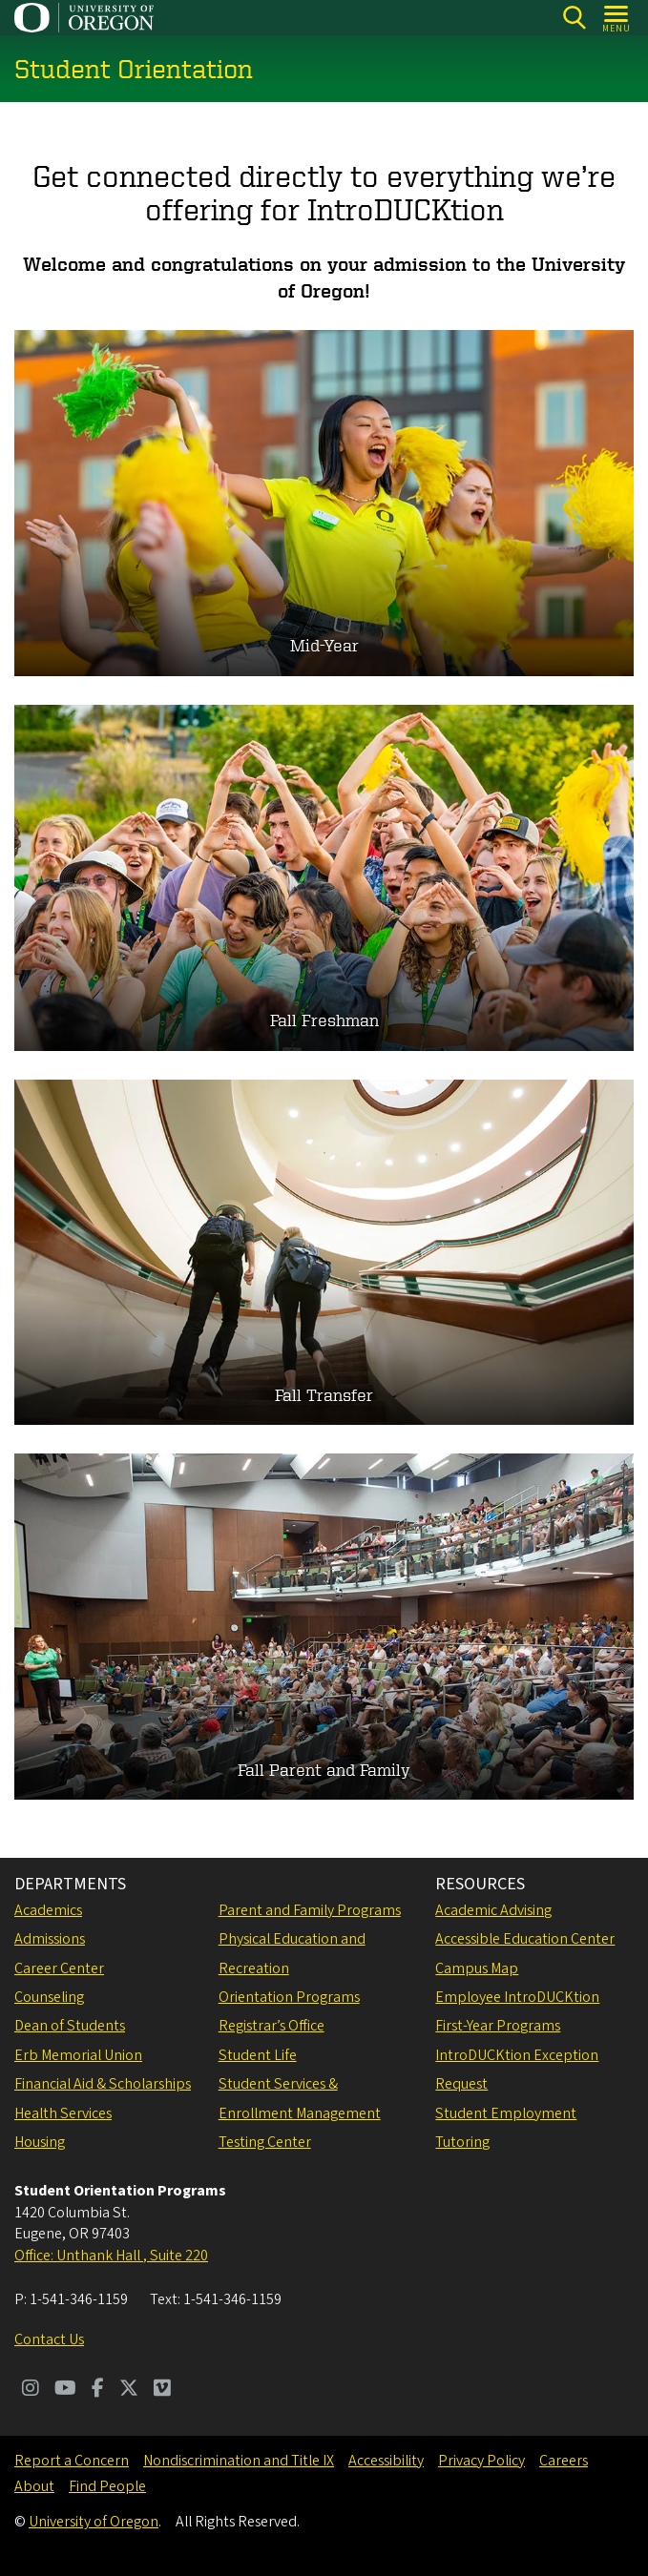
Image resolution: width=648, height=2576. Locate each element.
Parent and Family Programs (310, 1910)
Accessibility (386, 2460)
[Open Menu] (617, 17)
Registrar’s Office (271, 2025)
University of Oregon (93, 2521)
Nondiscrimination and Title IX (238, 2460)
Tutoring (462, 2142)
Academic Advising (493, 1910)
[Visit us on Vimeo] (162, 2390)
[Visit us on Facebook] (98, 2390)
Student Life (258, 2055)
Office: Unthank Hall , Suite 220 (111, 2255)
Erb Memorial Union (78, 2055)
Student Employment (505, 2113)
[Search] (574, 18)
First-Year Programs (497, 2025)
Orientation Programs (289, 1997)
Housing (39, 2142)
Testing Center (265, 2142)
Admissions (49, 1938)
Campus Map (476, 1968)
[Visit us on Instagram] (30, 2390)
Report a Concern (71, 2460)
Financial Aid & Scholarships (102, 2083)
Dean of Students (69, 2025)
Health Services (63, 2113)
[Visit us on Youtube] (65, 2390)
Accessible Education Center (525, 1938)
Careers (563, 2460)
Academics (48, 1910)
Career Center (59, 1968)
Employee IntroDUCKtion (517, 1997)
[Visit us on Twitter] (129, 2390)
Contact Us (49, 2339)
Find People (107, 2486)
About (34, 2486)
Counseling (49, 1997)
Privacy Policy (481, 2460)
